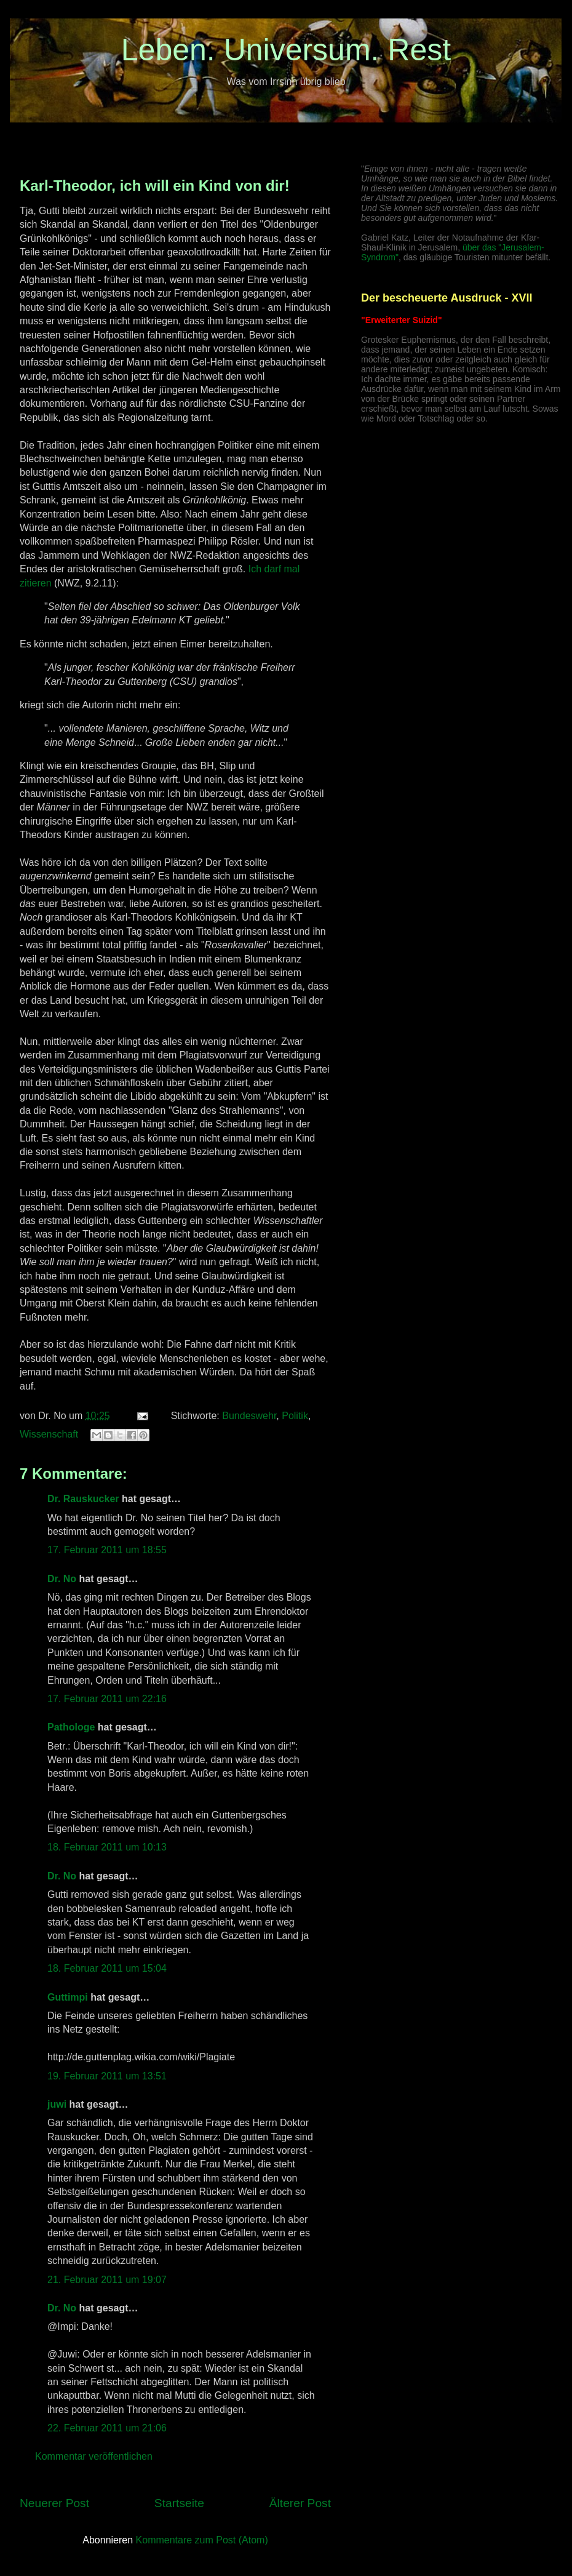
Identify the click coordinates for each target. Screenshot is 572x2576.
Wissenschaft (49, 1434)
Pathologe (71, 1727)
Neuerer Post (54, 2503)
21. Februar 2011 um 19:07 (107, 2279)
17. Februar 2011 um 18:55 (107, 1550)
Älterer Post (300, 2503)
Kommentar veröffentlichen (94, 2456)
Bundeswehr (249, 1415)
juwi (56, 2104)
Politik (295, 1415)
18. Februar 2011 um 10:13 (107, 1847)
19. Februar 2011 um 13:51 (107, 2076)
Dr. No (61, 1579)
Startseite (179, 2503)
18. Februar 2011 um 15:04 (107, 1968)
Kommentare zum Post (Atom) (202, 2540)
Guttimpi (67, 1997)
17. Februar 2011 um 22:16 (107, 1699)
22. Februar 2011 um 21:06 (107, 2428)
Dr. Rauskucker (83, 1499)
